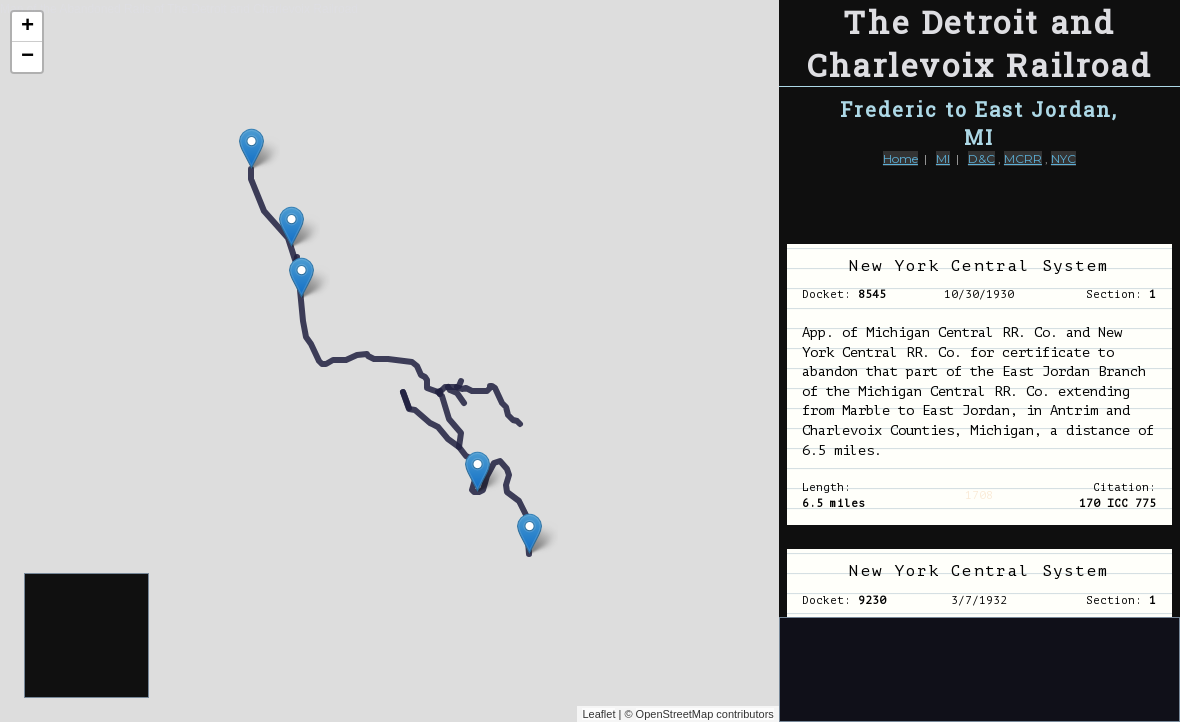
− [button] (27, 57)
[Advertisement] (87, 636)
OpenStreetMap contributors (705, 714)
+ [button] (27, 27)
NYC (1063, 158)
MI (943, 158)
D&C (981, 158)
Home (900, 158)
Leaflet (598, 714)
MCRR (1023, 158)
